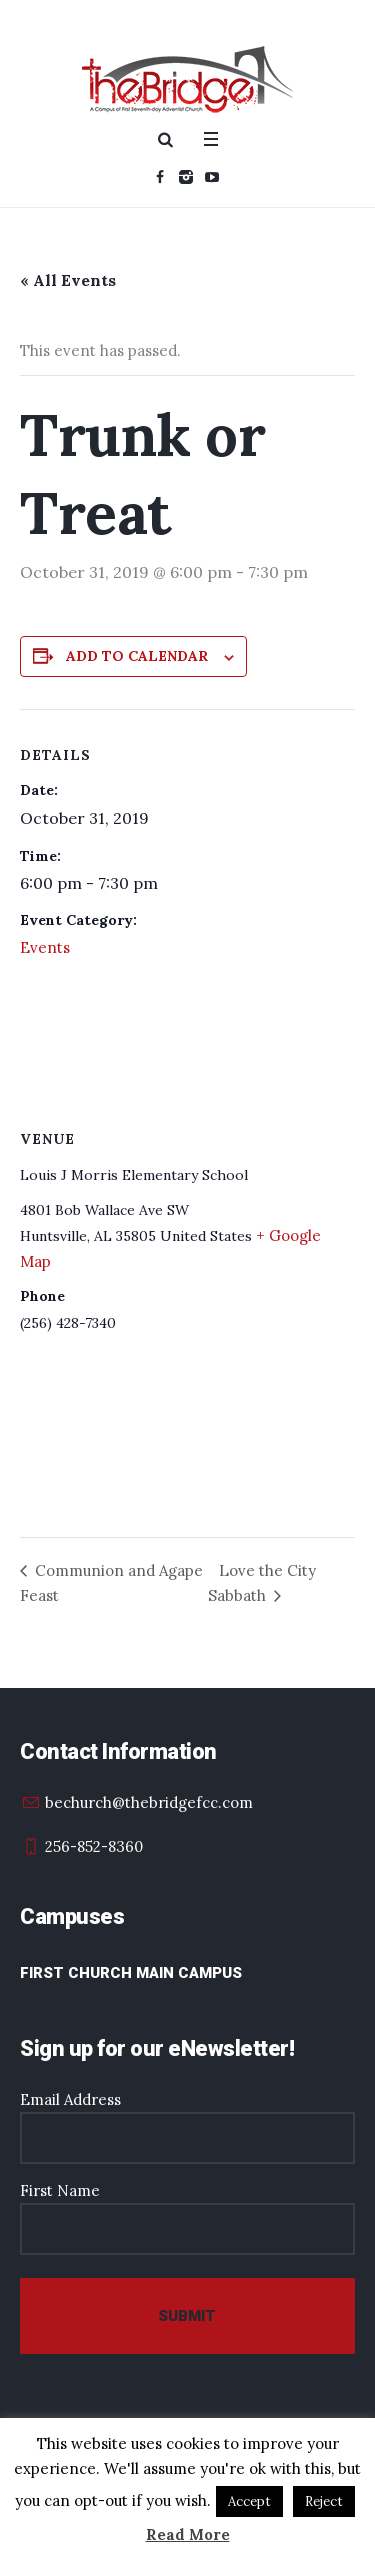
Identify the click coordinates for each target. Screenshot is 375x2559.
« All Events (68, 280)
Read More (188, 2534)
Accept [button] (249, 2501)
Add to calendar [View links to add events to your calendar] (137, 656)
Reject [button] (324, 2501)
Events (45, 947)
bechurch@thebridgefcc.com (149, 1802)
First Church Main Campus (131, 1973)
